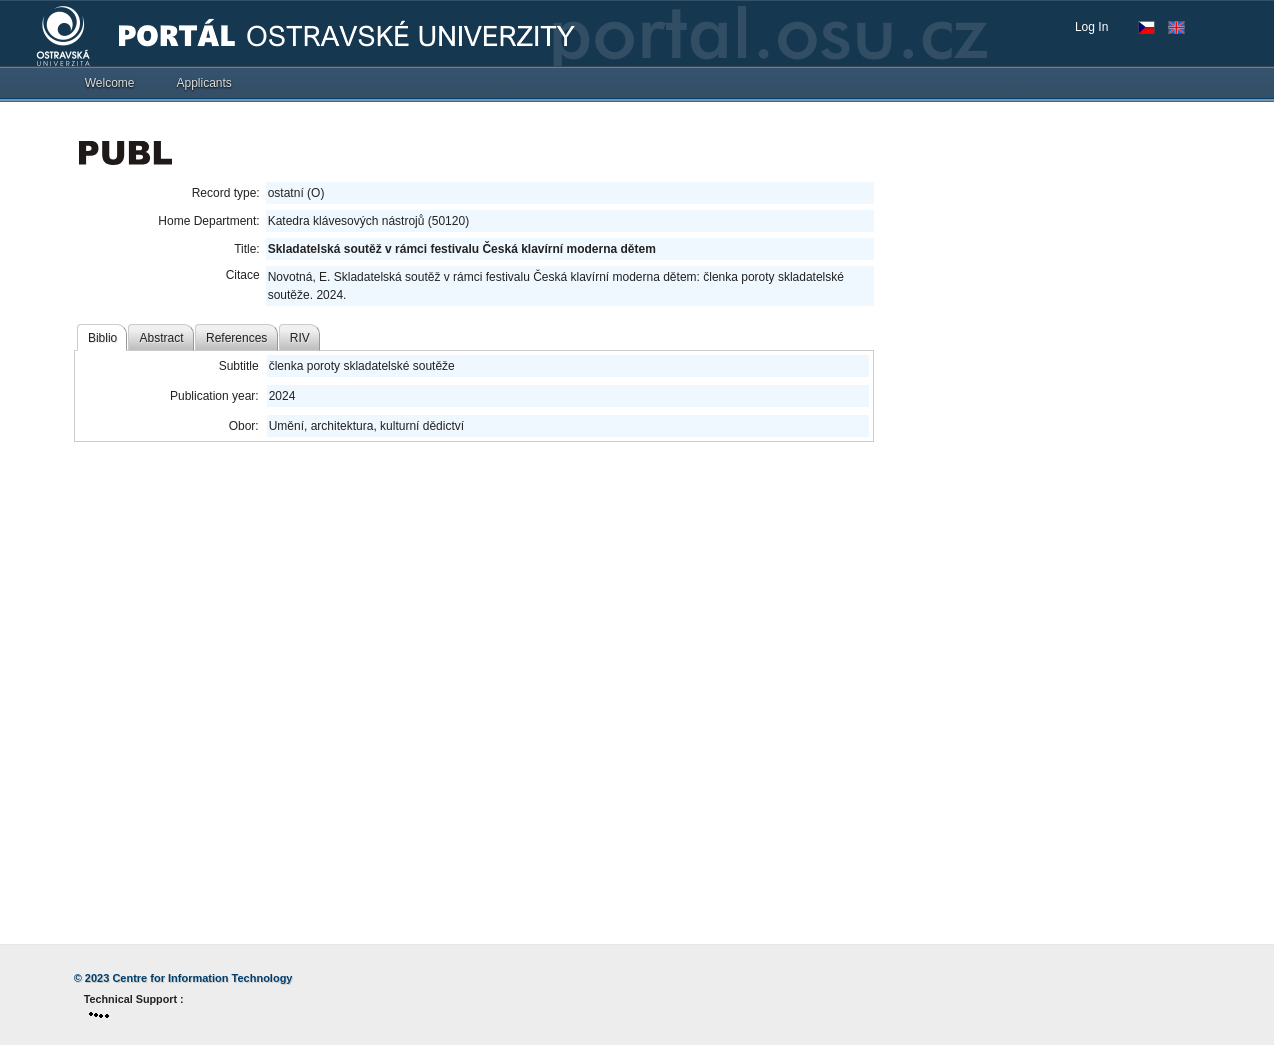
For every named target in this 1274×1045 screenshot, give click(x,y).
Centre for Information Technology (202, 978)
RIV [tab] (300, 338)
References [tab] (236, 338)
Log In (1091, 27)
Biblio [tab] (102, 338)
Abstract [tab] (162, 338)
